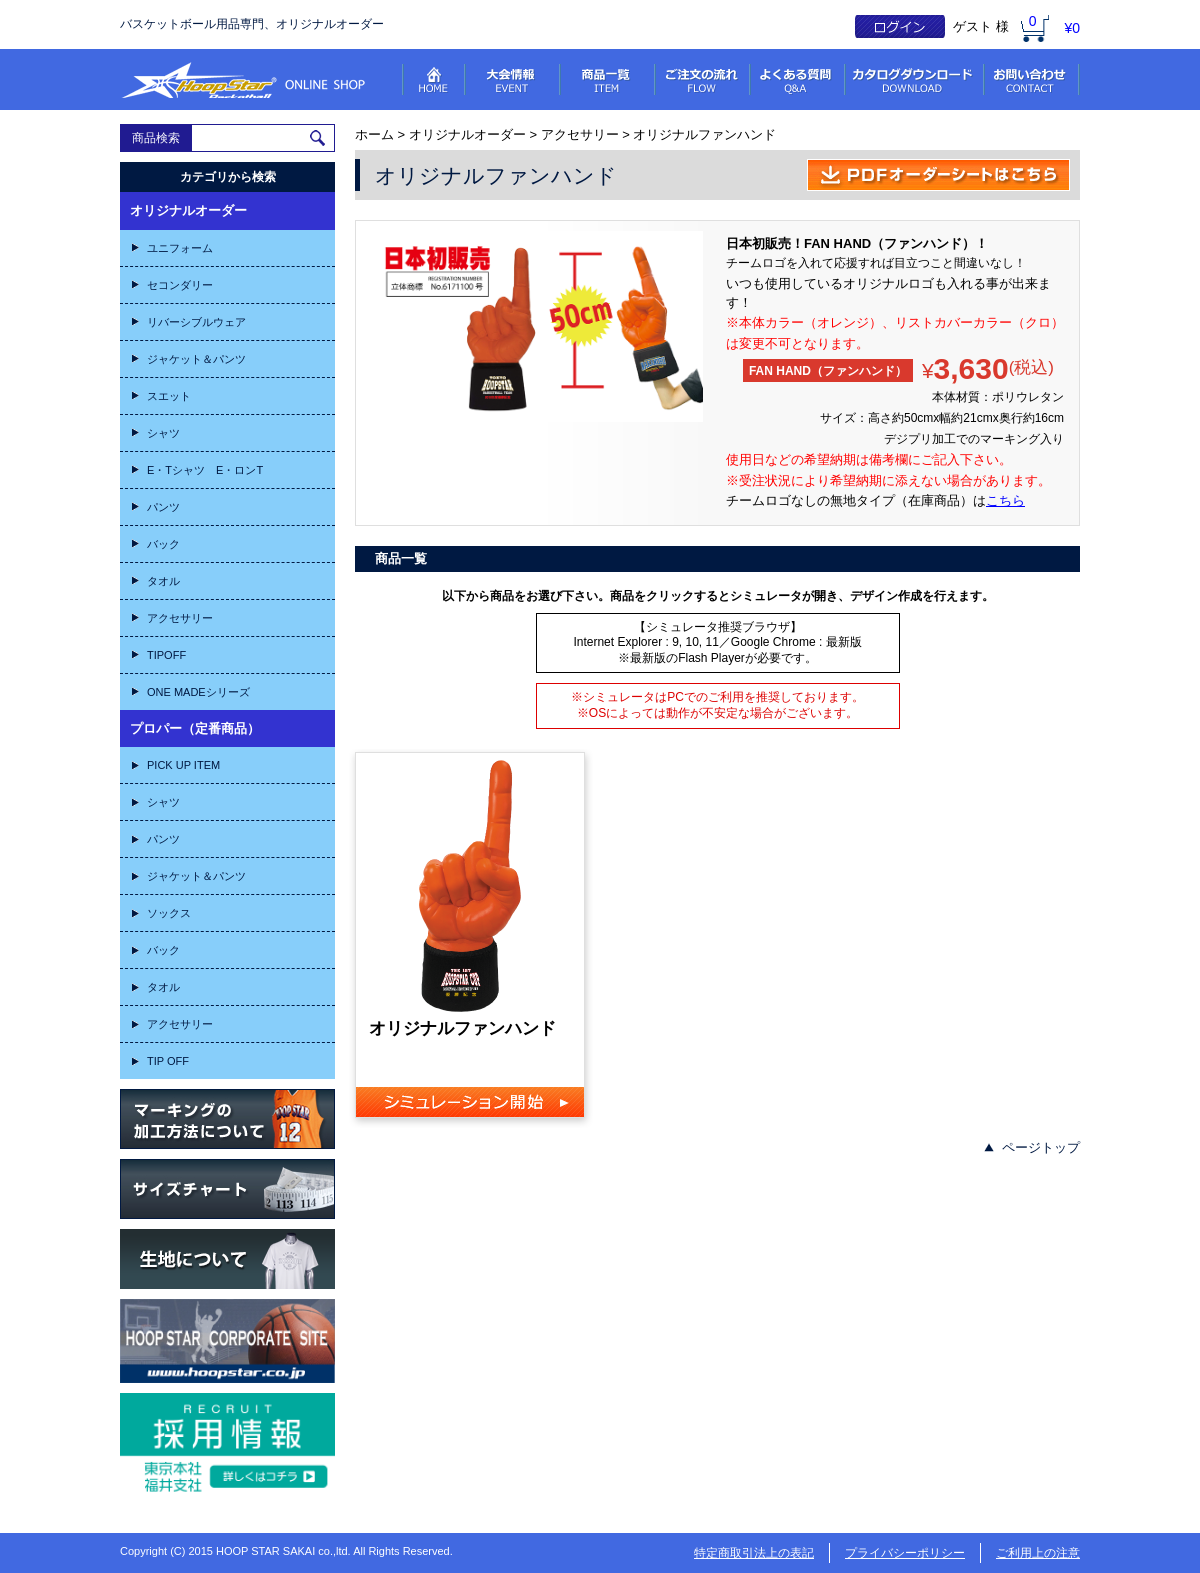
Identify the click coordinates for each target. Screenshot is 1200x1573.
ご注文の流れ (703, 79)
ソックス (169, 913)
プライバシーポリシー (905, 1553)
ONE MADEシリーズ (198, 692)
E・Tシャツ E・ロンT (205, 470)
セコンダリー (180, 285)
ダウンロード (915, 79)
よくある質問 (798, 79)
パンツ (163, 507)
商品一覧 (608, 79)
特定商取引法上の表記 (754, 1553)
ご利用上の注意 (1038, 1553)
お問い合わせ (1032, 79)
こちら (1005, 500)
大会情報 (513, 79)
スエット (169, 396)
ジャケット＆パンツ (196, 359)
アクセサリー (180, 618)
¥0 (1072, 28)
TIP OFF (168, 1061)
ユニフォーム (180, 248)
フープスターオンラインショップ (242, 79)
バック (163, 544)
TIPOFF (166, 655)
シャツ (163, 433)
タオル (163, 581)
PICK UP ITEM (183, 765)
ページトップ (1041, 1147)
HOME (434, 79)
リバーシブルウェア (196, 322)
